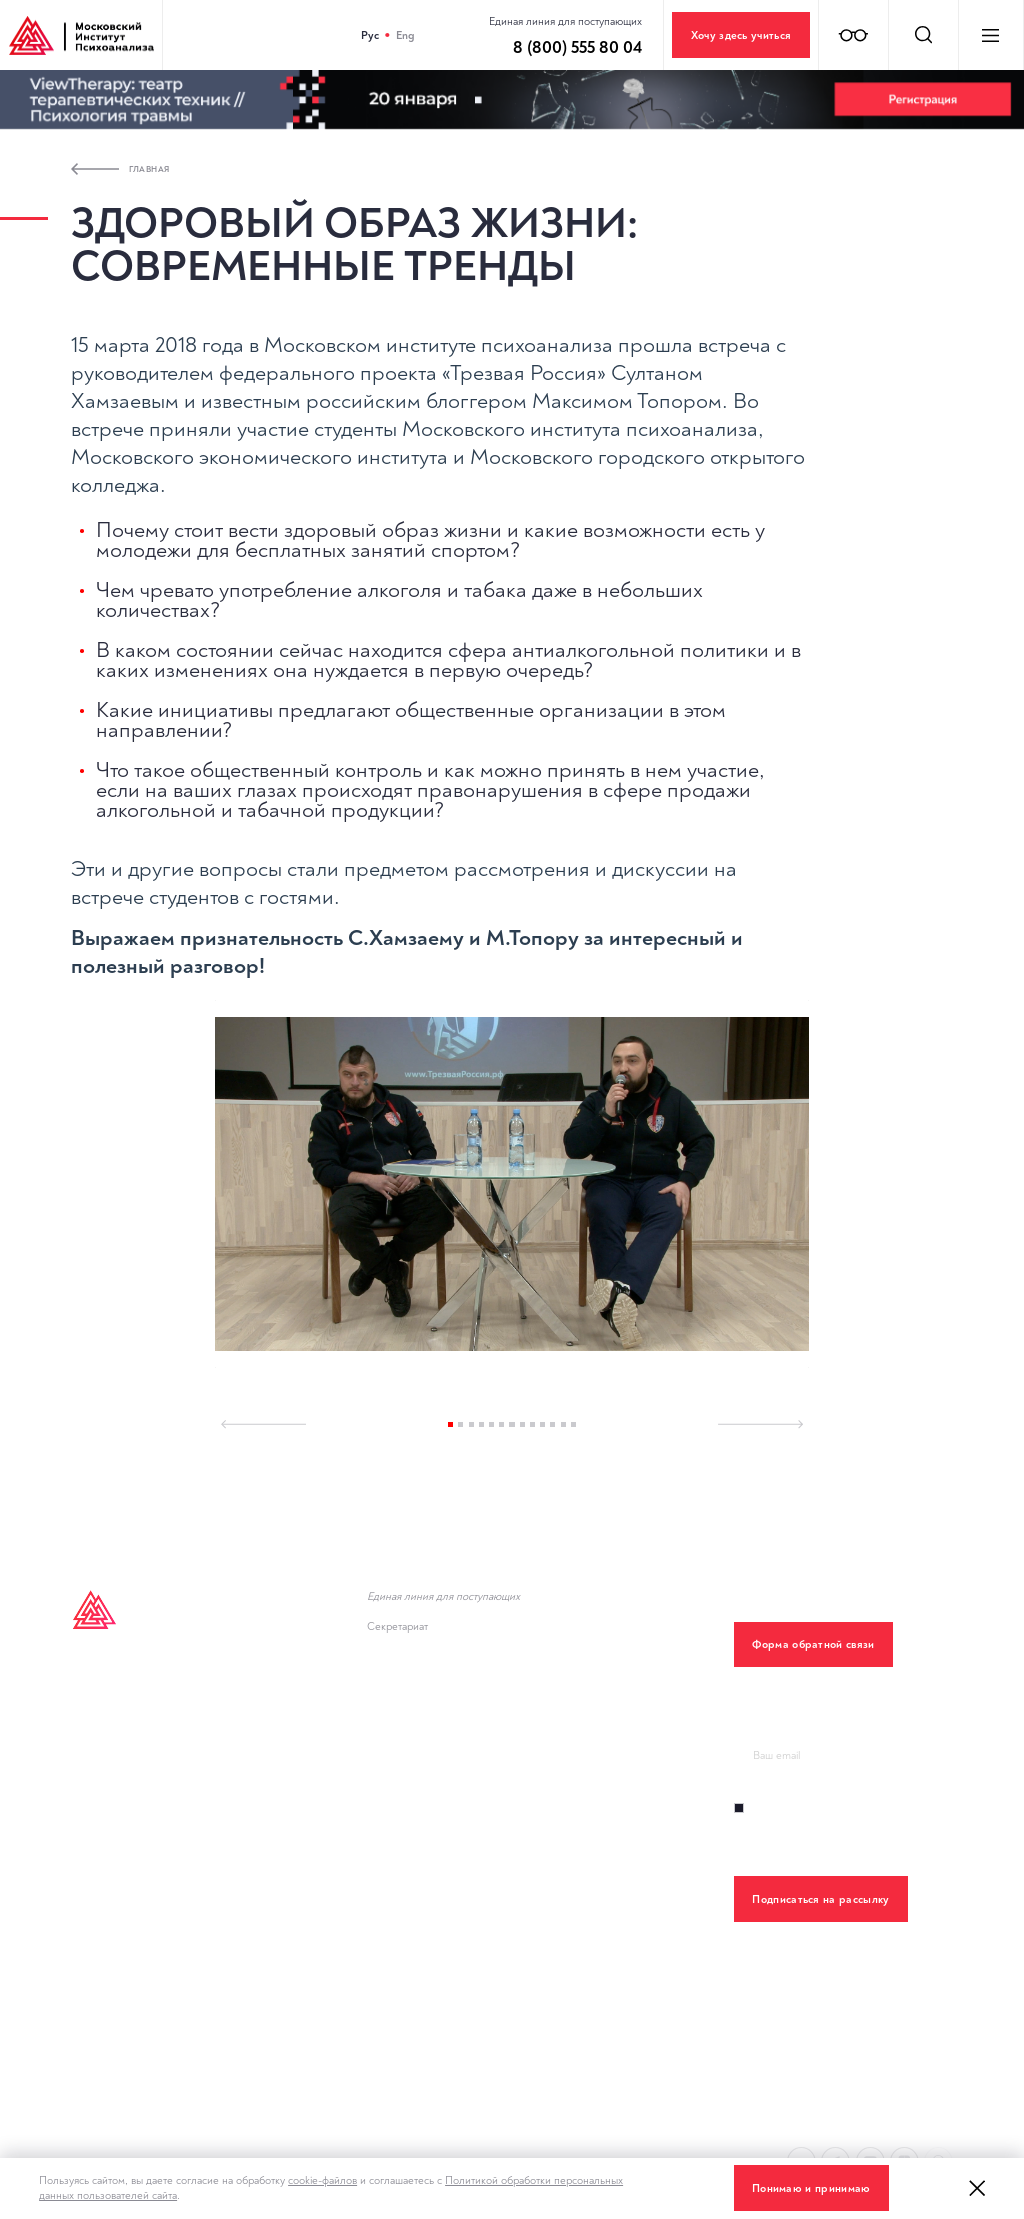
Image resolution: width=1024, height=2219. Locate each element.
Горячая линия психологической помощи (490, 1684)
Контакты (98, 1933)
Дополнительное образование (163, 1783)
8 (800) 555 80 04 (431, 1610)
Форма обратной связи (813, 1644)
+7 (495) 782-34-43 (435, 1640)
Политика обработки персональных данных (497, 2022)
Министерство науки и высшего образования (503, 1783)
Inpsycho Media (118, 1734)
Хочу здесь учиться (741, 35)
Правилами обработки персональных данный (848, 1844)
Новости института (423, 1734)
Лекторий (100, 1833)
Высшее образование (137, 1684)
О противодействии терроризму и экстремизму (509, 1972)
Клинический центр (128, 1883)
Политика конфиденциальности (164, 1982)
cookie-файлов (322, 2180)
